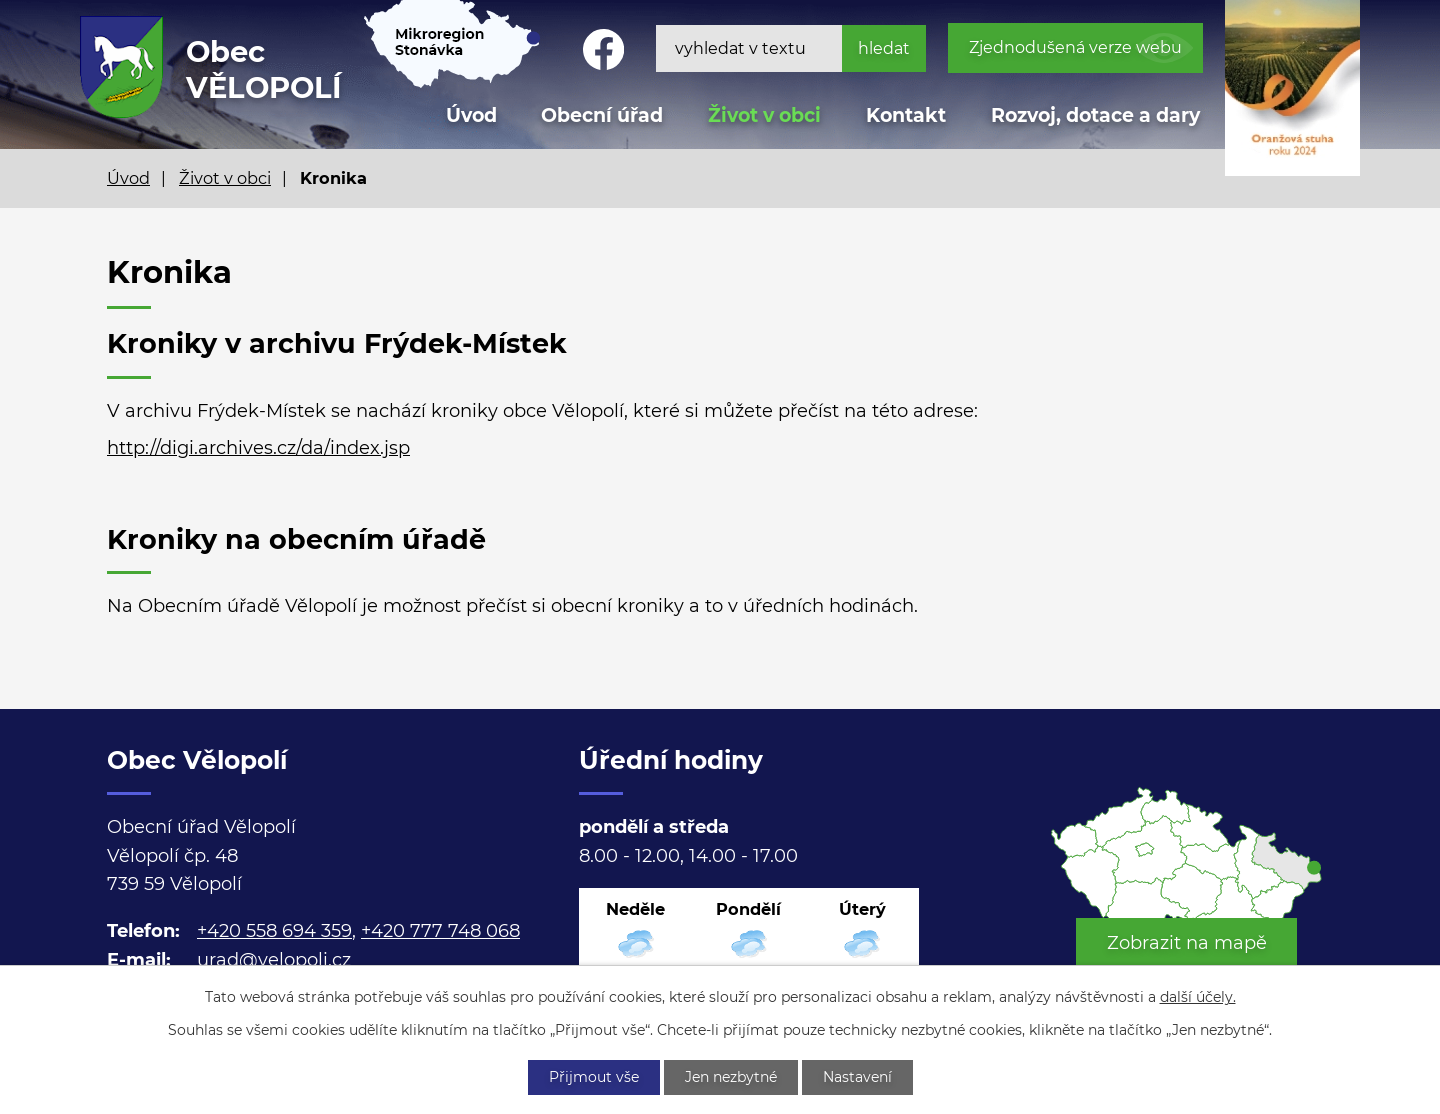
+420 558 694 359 (274, 931)
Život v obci (764, 115)
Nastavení (857, 1077)
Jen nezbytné (731, 1077)
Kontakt (906, 115)
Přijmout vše (594, 1077)
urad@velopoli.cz (274, 960)
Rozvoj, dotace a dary (1095, 115)
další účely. (1198, 997)
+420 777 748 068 (440, 931)
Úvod (128, 178)
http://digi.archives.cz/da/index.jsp (258, 448)
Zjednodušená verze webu (1075, 47)
